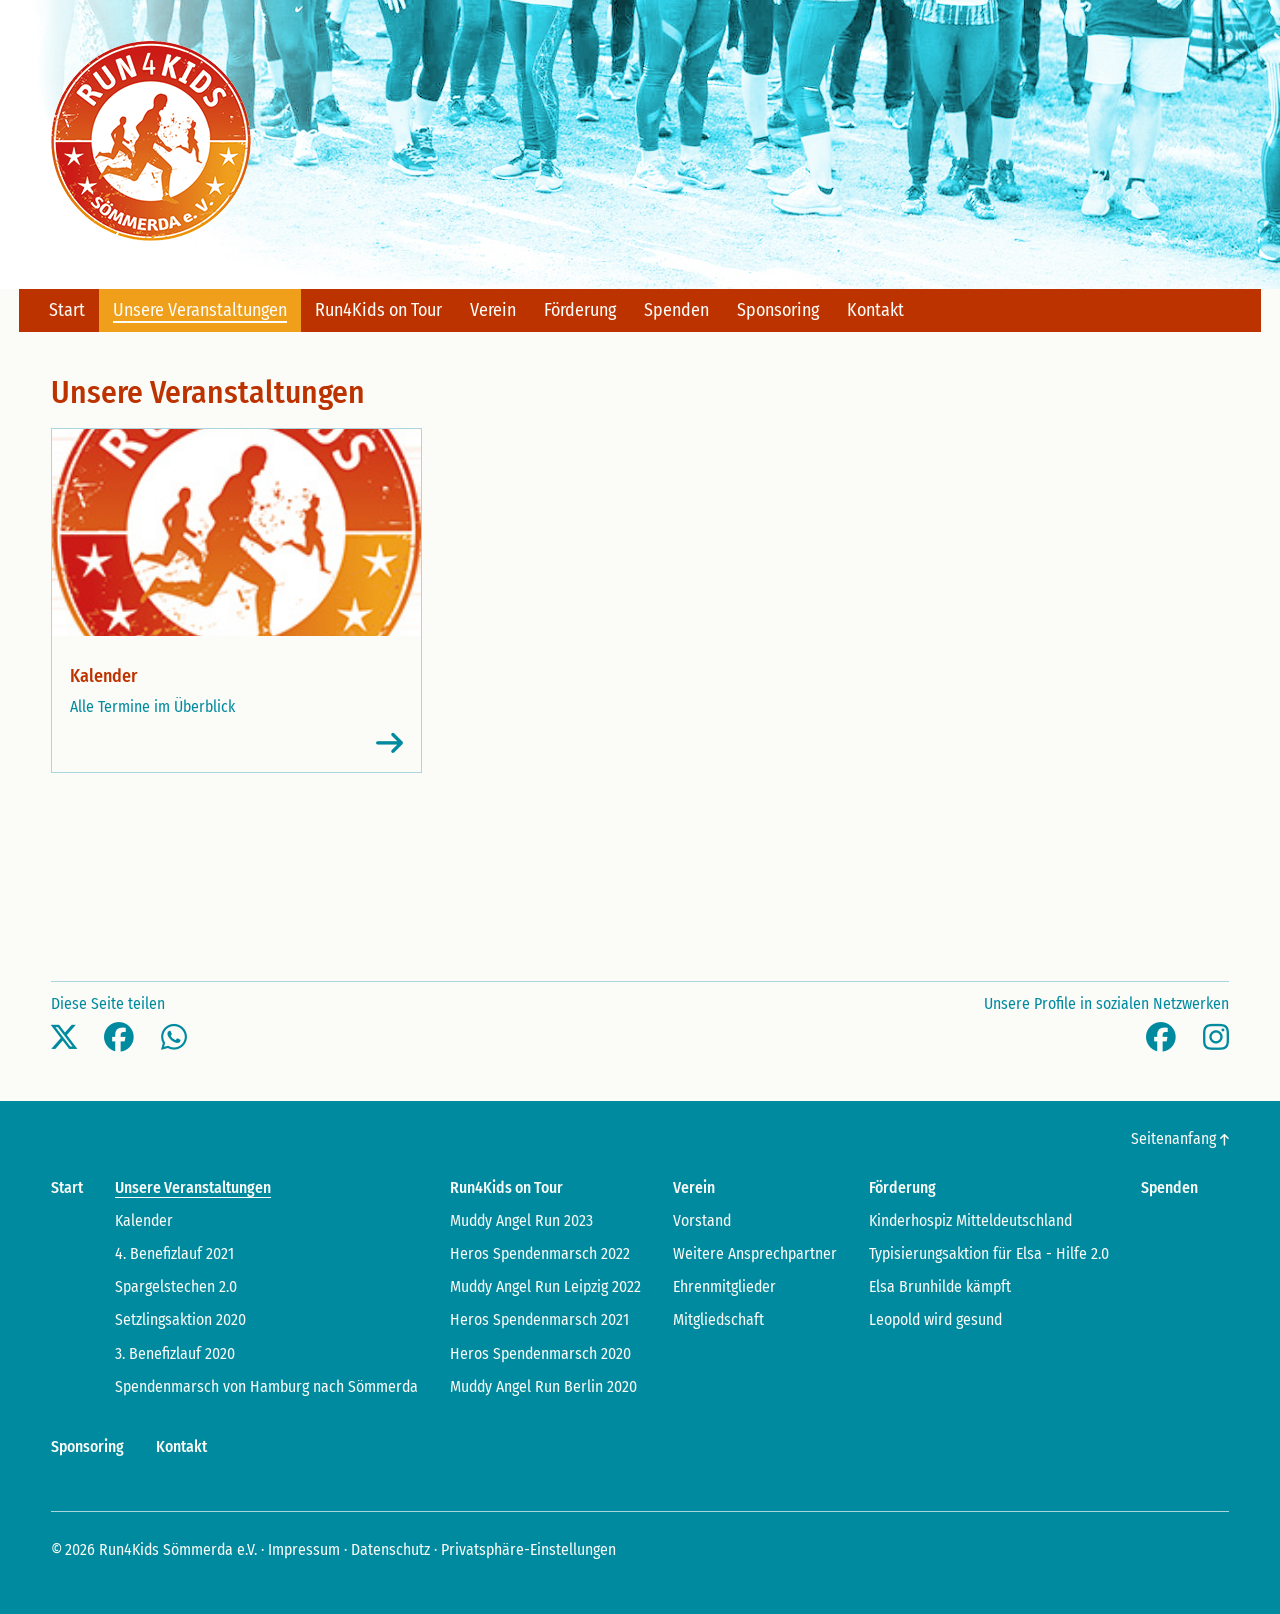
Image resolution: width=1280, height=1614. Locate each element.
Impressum (304, 1549)
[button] (64, 1038)
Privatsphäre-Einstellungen (528, 1549)
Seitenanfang (1180, 1138)
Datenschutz (390, 1549)
